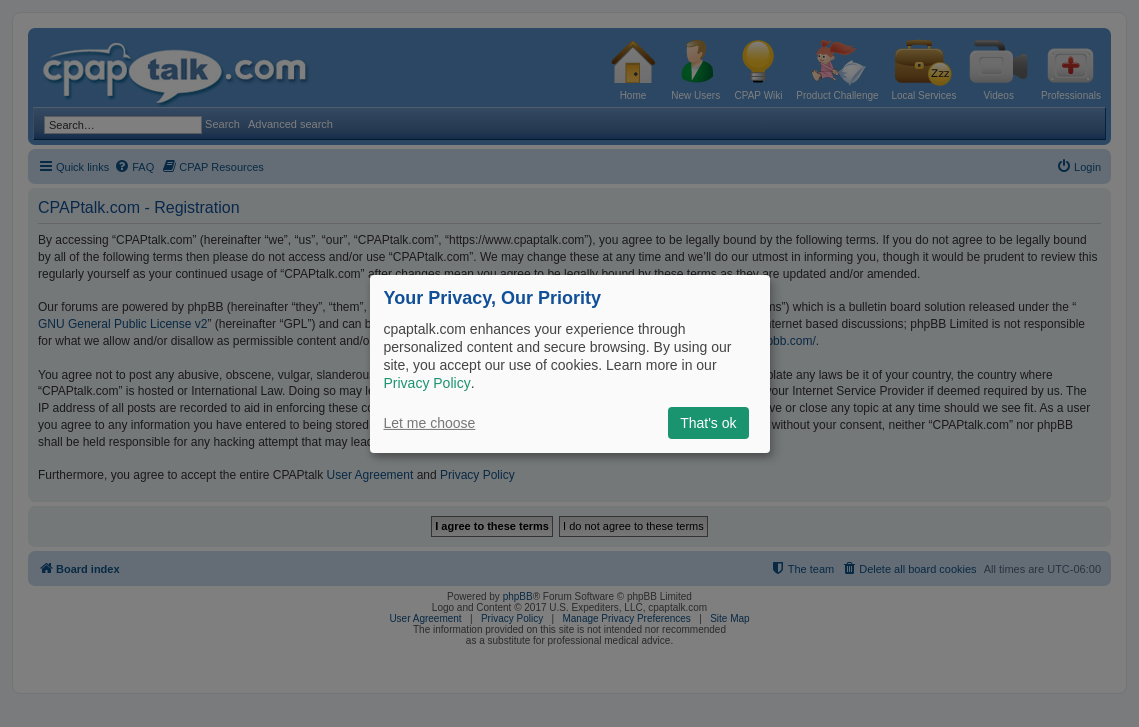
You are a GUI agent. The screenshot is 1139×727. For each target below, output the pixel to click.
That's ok (708, 423)
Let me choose (430, 423)
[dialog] (570, 363)
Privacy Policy (427, 383)
